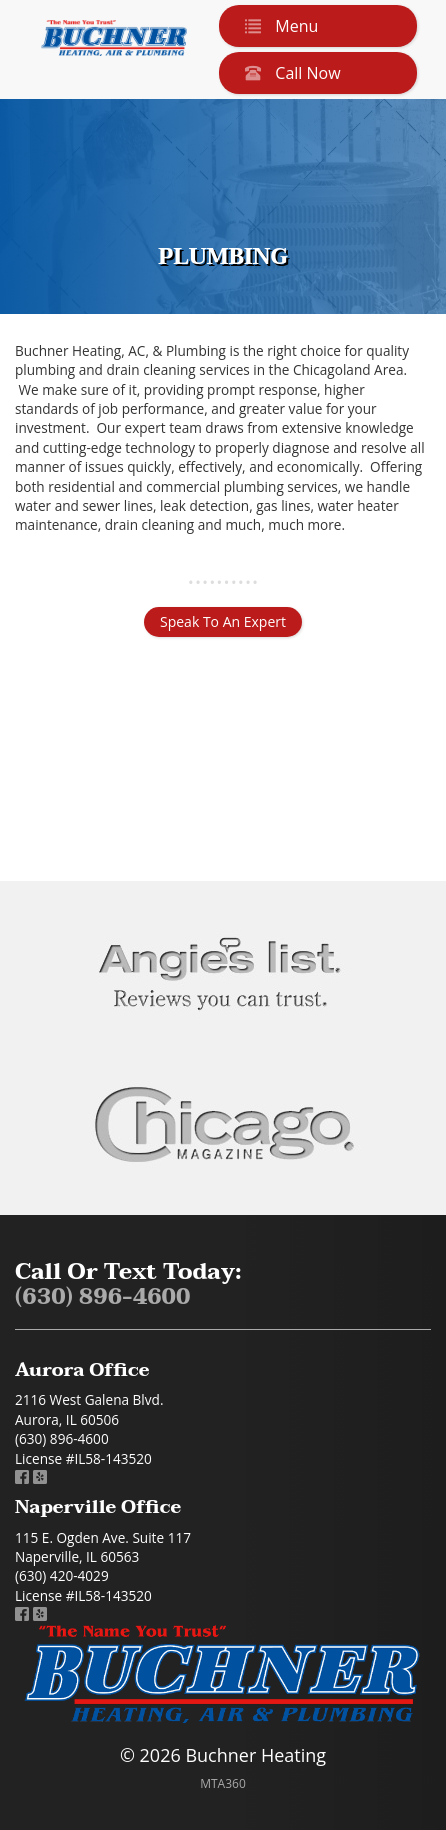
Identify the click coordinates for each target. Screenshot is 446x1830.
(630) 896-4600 (103, 1297)
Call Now (288, 73)
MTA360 (223, 1783)
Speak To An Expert (223, 621)
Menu (277, 26)
